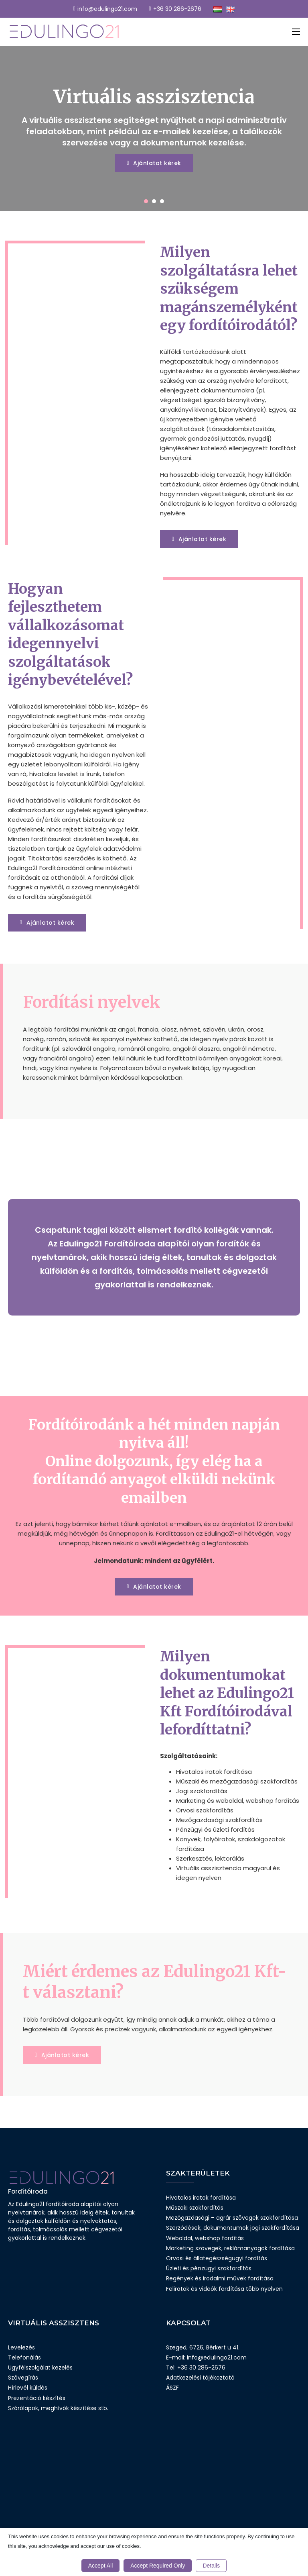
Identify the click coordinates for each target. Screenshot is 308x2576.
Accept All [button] (100, 2565)
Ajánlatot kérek (154, 163)
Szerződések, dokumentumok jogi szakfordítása (232, 2228)
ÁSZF (172, 2388)
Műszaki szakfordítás (194, 2208)
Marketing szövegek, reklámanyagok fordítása (230, 2248)
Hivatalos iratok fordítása (201, 2198)
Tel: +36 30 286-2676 (195, 2368)
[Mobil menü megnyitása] (296, 32)
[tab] (146, 201)
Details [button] (211, 2565)
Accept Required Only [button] (157, 2565)
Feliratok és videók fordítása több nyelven (224, 2289)
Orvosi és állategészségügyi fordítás (216, 2258)
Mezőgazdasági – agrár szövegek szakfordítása (232, 2218)
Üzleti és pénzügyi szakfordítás (208, 2268)
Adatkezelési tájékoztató (200, 2378)
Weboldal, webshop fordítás (205, 2238)
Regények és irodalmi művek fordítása (220, 2278)
